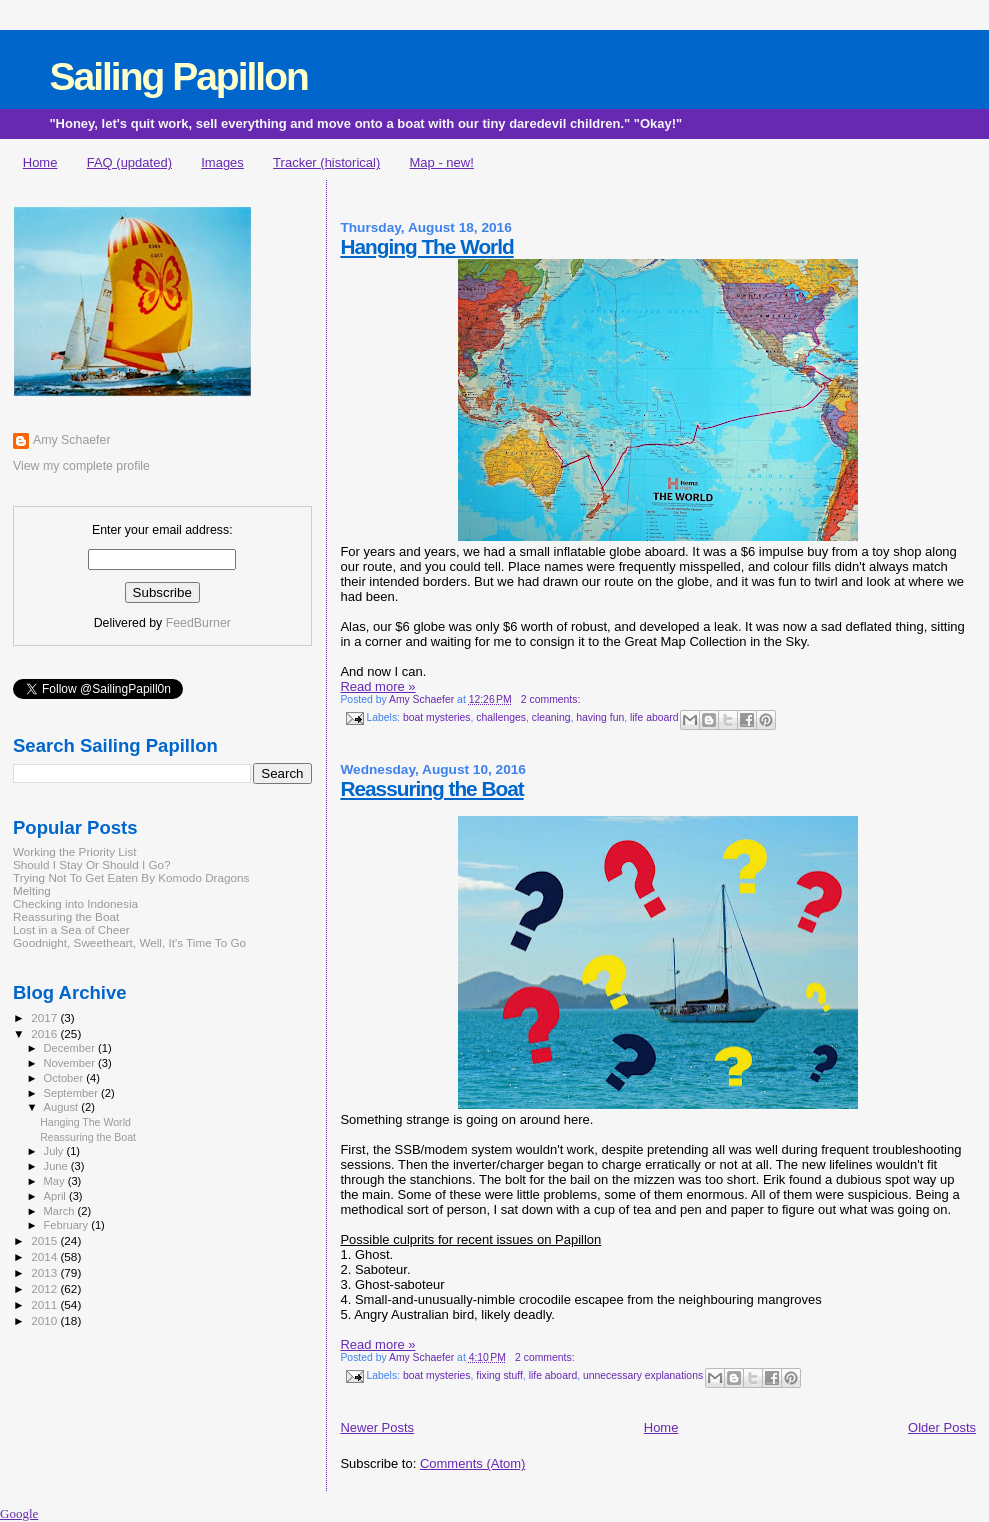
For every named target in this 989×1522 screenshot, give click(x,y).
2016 (45, 1033)
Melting (32, 890)
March (61, 1211)
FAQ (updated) (129, 162)
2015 (45, 1240)
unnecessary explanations (643, 1376)
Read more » (377, 686)
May (56, 1181)
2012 (45, 1288)
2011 (45, 1304)
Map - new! (442, 162)
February (68, 1225)
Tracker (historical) (326, 162)
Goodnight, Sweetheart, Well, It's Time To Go (129, 942)
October (65, 1078)
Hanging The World (426, 246)
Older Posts (942, 1427)
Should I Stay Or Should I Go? (92, 864)
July (55, 1151)
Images (222, 162)
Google (19, 1513)
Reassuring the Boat (431, 788)
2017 (45, 1017)
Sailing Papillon (178, 76)
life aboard (654, 717)
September (73, 1093)
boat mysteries (437, 717)
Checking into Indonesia (75, 903)
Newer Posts (377, 1427)
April (56, 1196)
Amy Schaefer (72, 440)
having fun (600, 717)
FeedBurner (198, 623)
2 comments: (550, 699)
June (57, 1166)
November (71, 1063)
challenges (501, 717)
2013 (45, 1272)
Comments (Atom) (472, 1463)
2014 (45, 1256)
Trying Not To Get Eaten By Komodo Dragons (131, 877)
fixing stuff (499, 1376)
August (63, 1107)
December (71, 1048)
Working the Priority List (75, 851)
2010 (45, 1320)
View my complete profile (81, 466)
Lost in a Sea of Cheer (71, 929)
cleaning (551, 717)
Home (40, 162)
